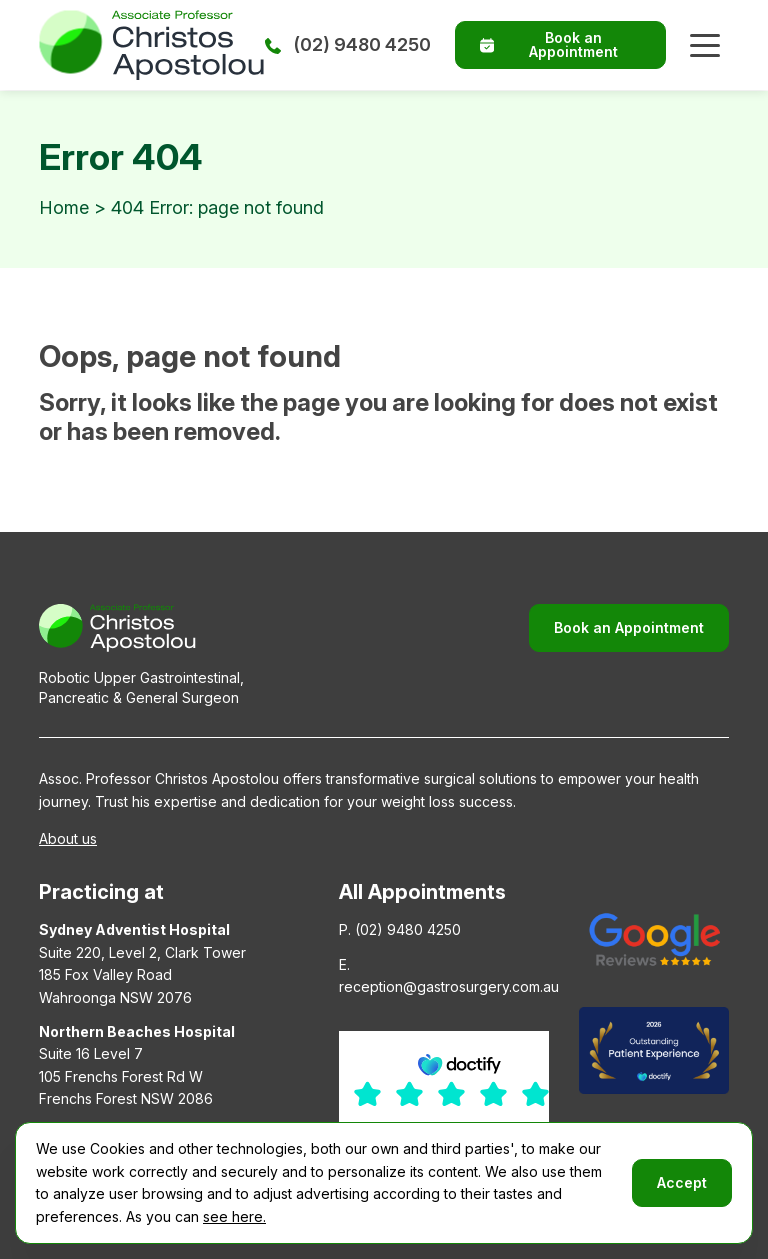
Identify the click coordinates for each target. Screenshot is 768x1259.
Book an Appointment (549, 44)
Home (64, 207)
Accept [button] (682, 1182)
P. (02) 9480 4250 (400, 929)
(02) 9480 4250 (348, 44)
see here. (234, 1216)
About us (68, 838)
